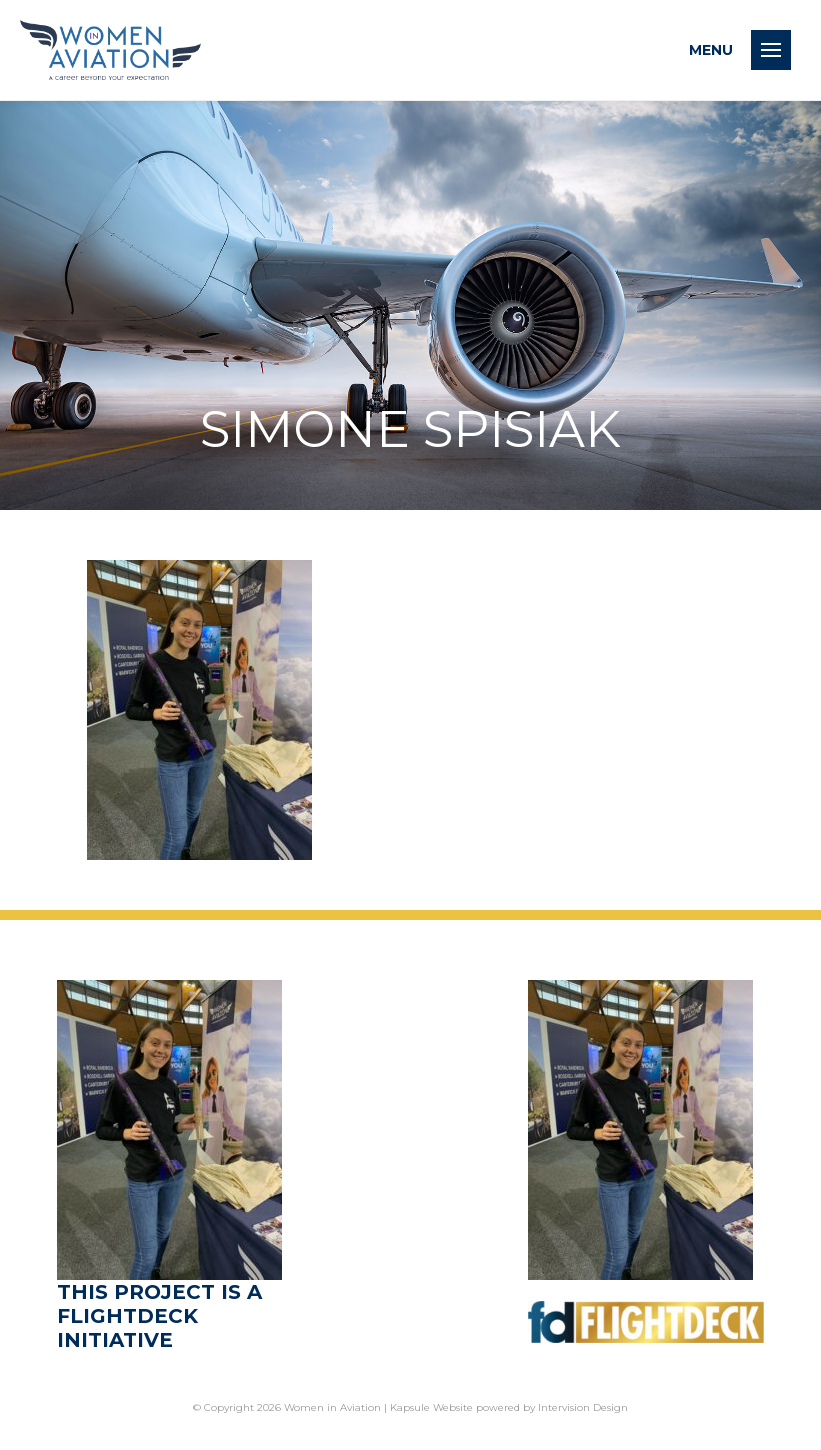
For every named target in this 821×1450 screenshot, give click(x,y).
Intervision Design (583, 1407)
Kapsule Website (431, 1407)
